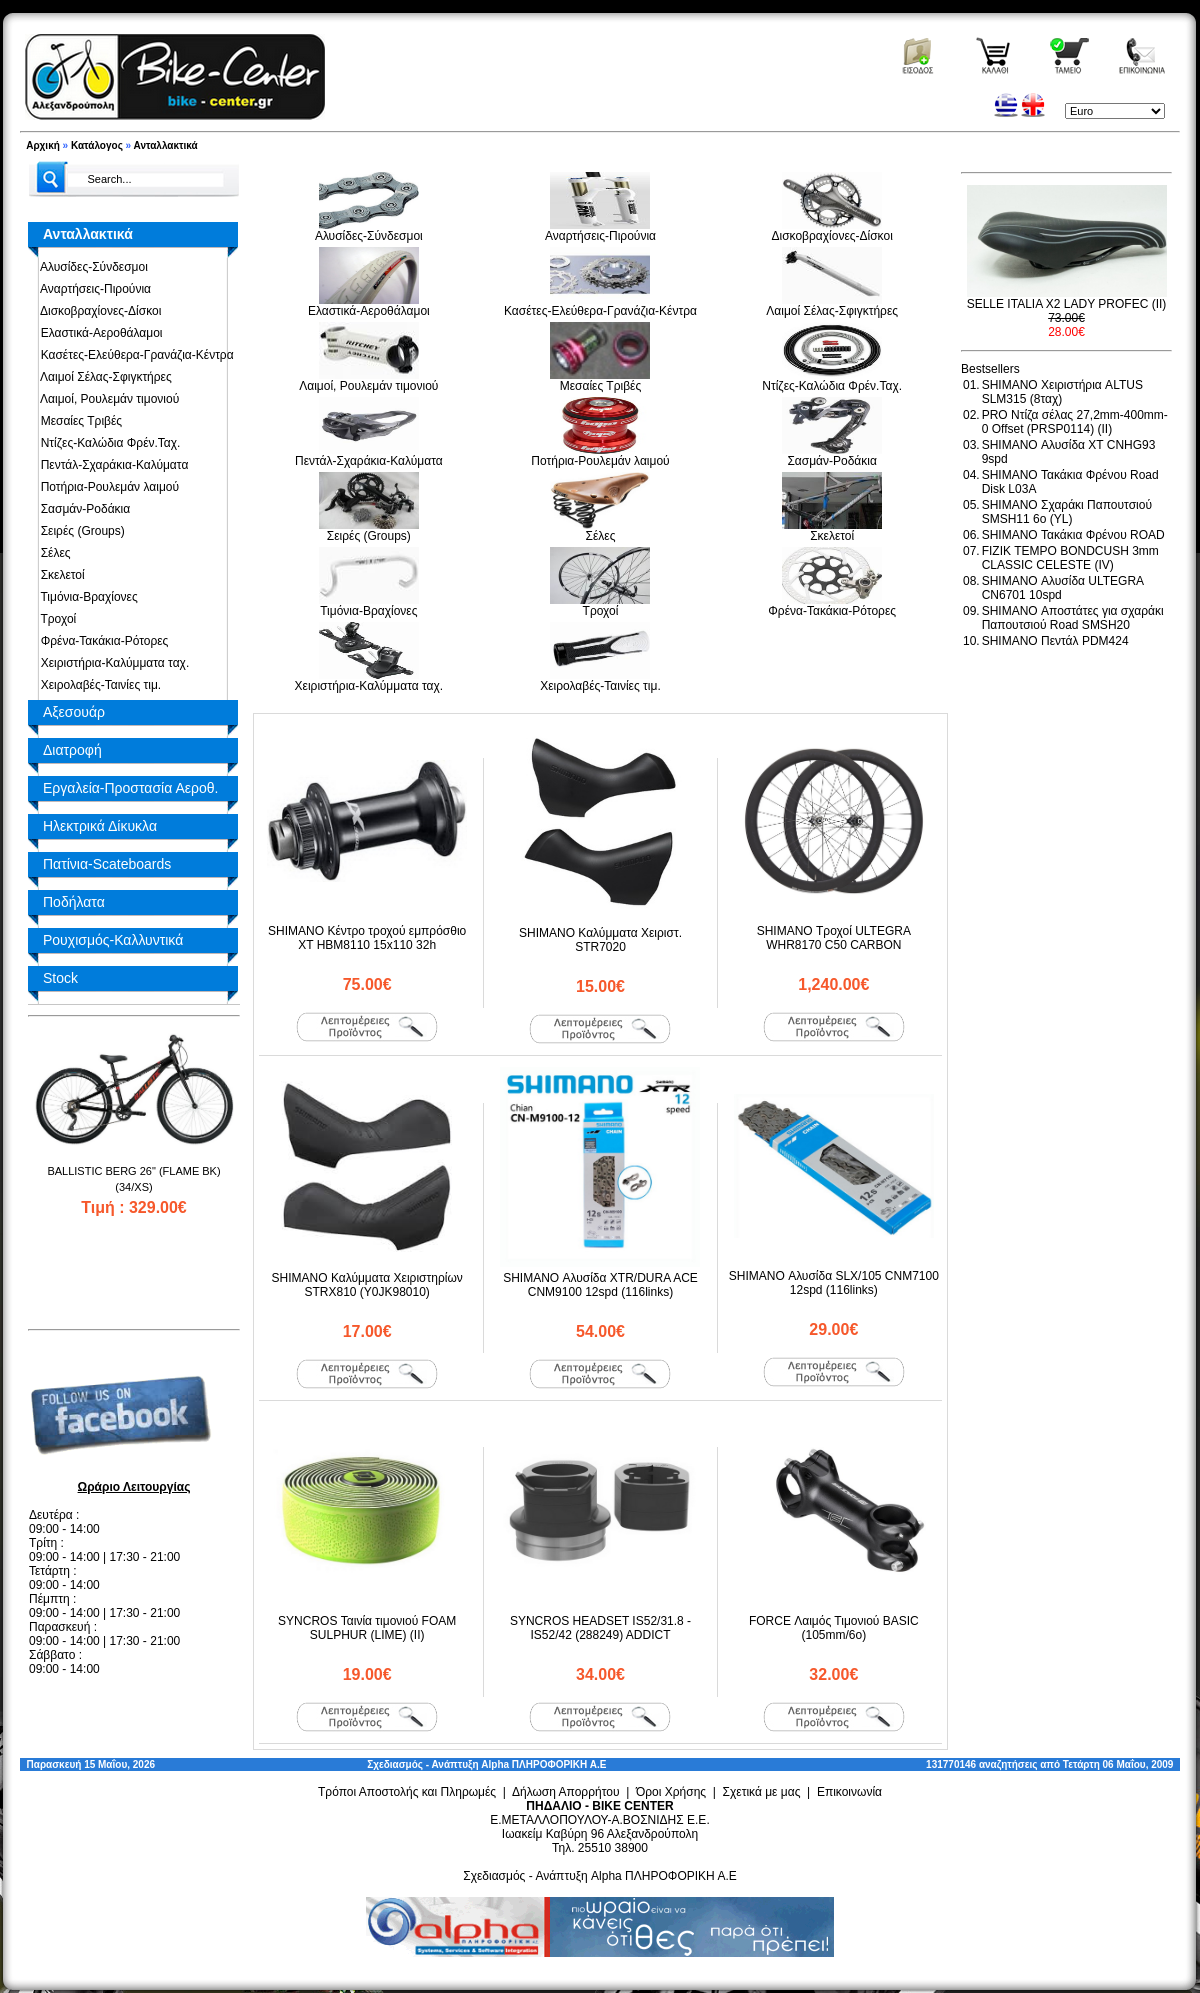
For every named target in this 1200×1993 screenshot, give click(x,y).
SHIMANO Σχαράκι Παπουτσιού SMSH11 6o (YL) (1067, 512)
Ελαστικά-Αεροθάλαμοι (98, 333)
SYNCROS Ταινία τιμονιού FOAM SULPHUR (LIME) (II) (367, 1628)
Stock (60, 978)
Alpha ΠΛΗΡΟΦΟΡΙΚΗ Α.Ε (543, 1764)
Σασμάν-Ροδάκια (82, 509)
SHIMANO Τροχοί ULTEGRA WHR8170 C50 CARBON (834, 938)
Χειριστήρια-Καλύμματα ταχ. (111, 663)
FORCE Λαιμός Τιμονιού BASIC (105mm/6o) (834, 1628)
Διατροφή (72, 750)
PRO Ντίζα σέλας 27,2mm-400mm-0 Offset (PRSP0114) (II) (1075, 422)
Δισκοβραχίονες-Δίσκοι (97, 311)
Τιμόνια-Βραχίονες (86, 597)
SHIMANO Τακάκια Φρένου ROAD (1073, 535)
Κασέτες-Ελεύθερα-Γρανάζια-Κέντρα (134, 355)
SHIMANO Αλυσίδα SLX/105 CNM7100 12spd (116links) (834, 1283)
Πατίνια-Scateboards (107, 864)
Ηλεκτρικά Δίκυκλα (100, 826)
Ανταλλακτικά (166, 145)
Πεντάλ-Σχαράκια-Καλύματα (111, 465)
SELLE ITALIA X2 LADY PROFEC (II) (1067, 304)
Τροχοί (55, 619)
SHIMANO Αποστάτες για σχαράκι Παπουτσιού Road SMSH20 (1073, 618)
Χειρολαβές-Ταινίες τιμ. (97, 685)
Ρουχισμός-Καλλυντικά (113, 940)
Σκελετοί (59, 575)
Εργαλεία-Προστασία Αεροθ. (130, 788)
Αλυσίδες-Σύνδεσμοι (91, 267)
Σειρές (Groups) (79, 531)
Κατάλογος (97, 145)
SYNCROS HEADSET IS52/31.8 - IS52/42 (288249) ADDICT (600, 1628)
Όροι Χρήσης (671, 1792)
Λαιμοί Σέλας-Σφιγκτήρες (103, 377)
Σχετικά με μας (762, 1792)
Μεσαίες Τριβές (78, 421)
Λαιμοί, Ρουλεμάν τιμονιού (106, 399)
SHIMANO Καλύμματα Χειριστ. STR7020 (600, 940)
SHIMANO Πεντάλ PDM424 (1055, 641)
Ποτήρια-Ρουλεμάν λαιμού (106, 487)
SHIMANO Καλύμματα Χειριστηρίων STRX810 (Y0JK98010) (367, 1285)
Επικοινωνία (849, 1792)
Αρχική (43, 145)
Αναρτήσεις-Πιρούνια (92, 289)
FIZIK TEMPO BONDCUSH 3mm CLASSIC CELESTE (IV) (1070, 558)
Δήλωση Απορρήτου (566, 1792)
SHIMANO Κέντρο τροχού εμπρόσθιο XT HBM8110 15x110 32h (367, 938)
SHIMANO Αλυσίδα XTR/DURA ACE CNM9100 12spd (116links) (600, 1285)
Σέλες (52, 553)
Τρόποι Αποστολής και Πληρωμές (407, 1792)
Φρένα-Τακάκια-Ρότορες (101, 641)
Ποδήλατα (74, 902)
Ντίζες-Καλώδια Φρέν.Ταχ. (107, 443)
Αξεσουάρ (74, 712)
